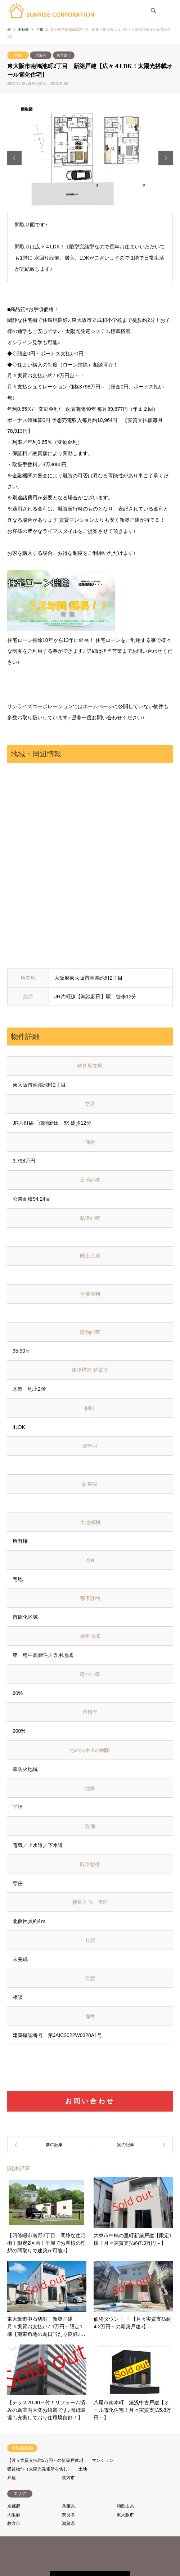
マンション (102, 2456)
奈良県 (68, 2511)
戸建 (18, 55)
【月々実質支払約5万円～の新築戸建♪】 (46, 2456)
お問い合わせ (90, 2097)
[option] (90, 158)
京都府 (13, 2502)
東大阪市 (64, 55)
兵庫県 (68, 2502)
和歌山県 (125, 2502)
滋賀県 (68, 2519)
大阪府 (40, 55)
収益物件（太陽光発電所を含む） (39, 2465)
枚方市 (68, 2474)
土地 (82, 2465)
